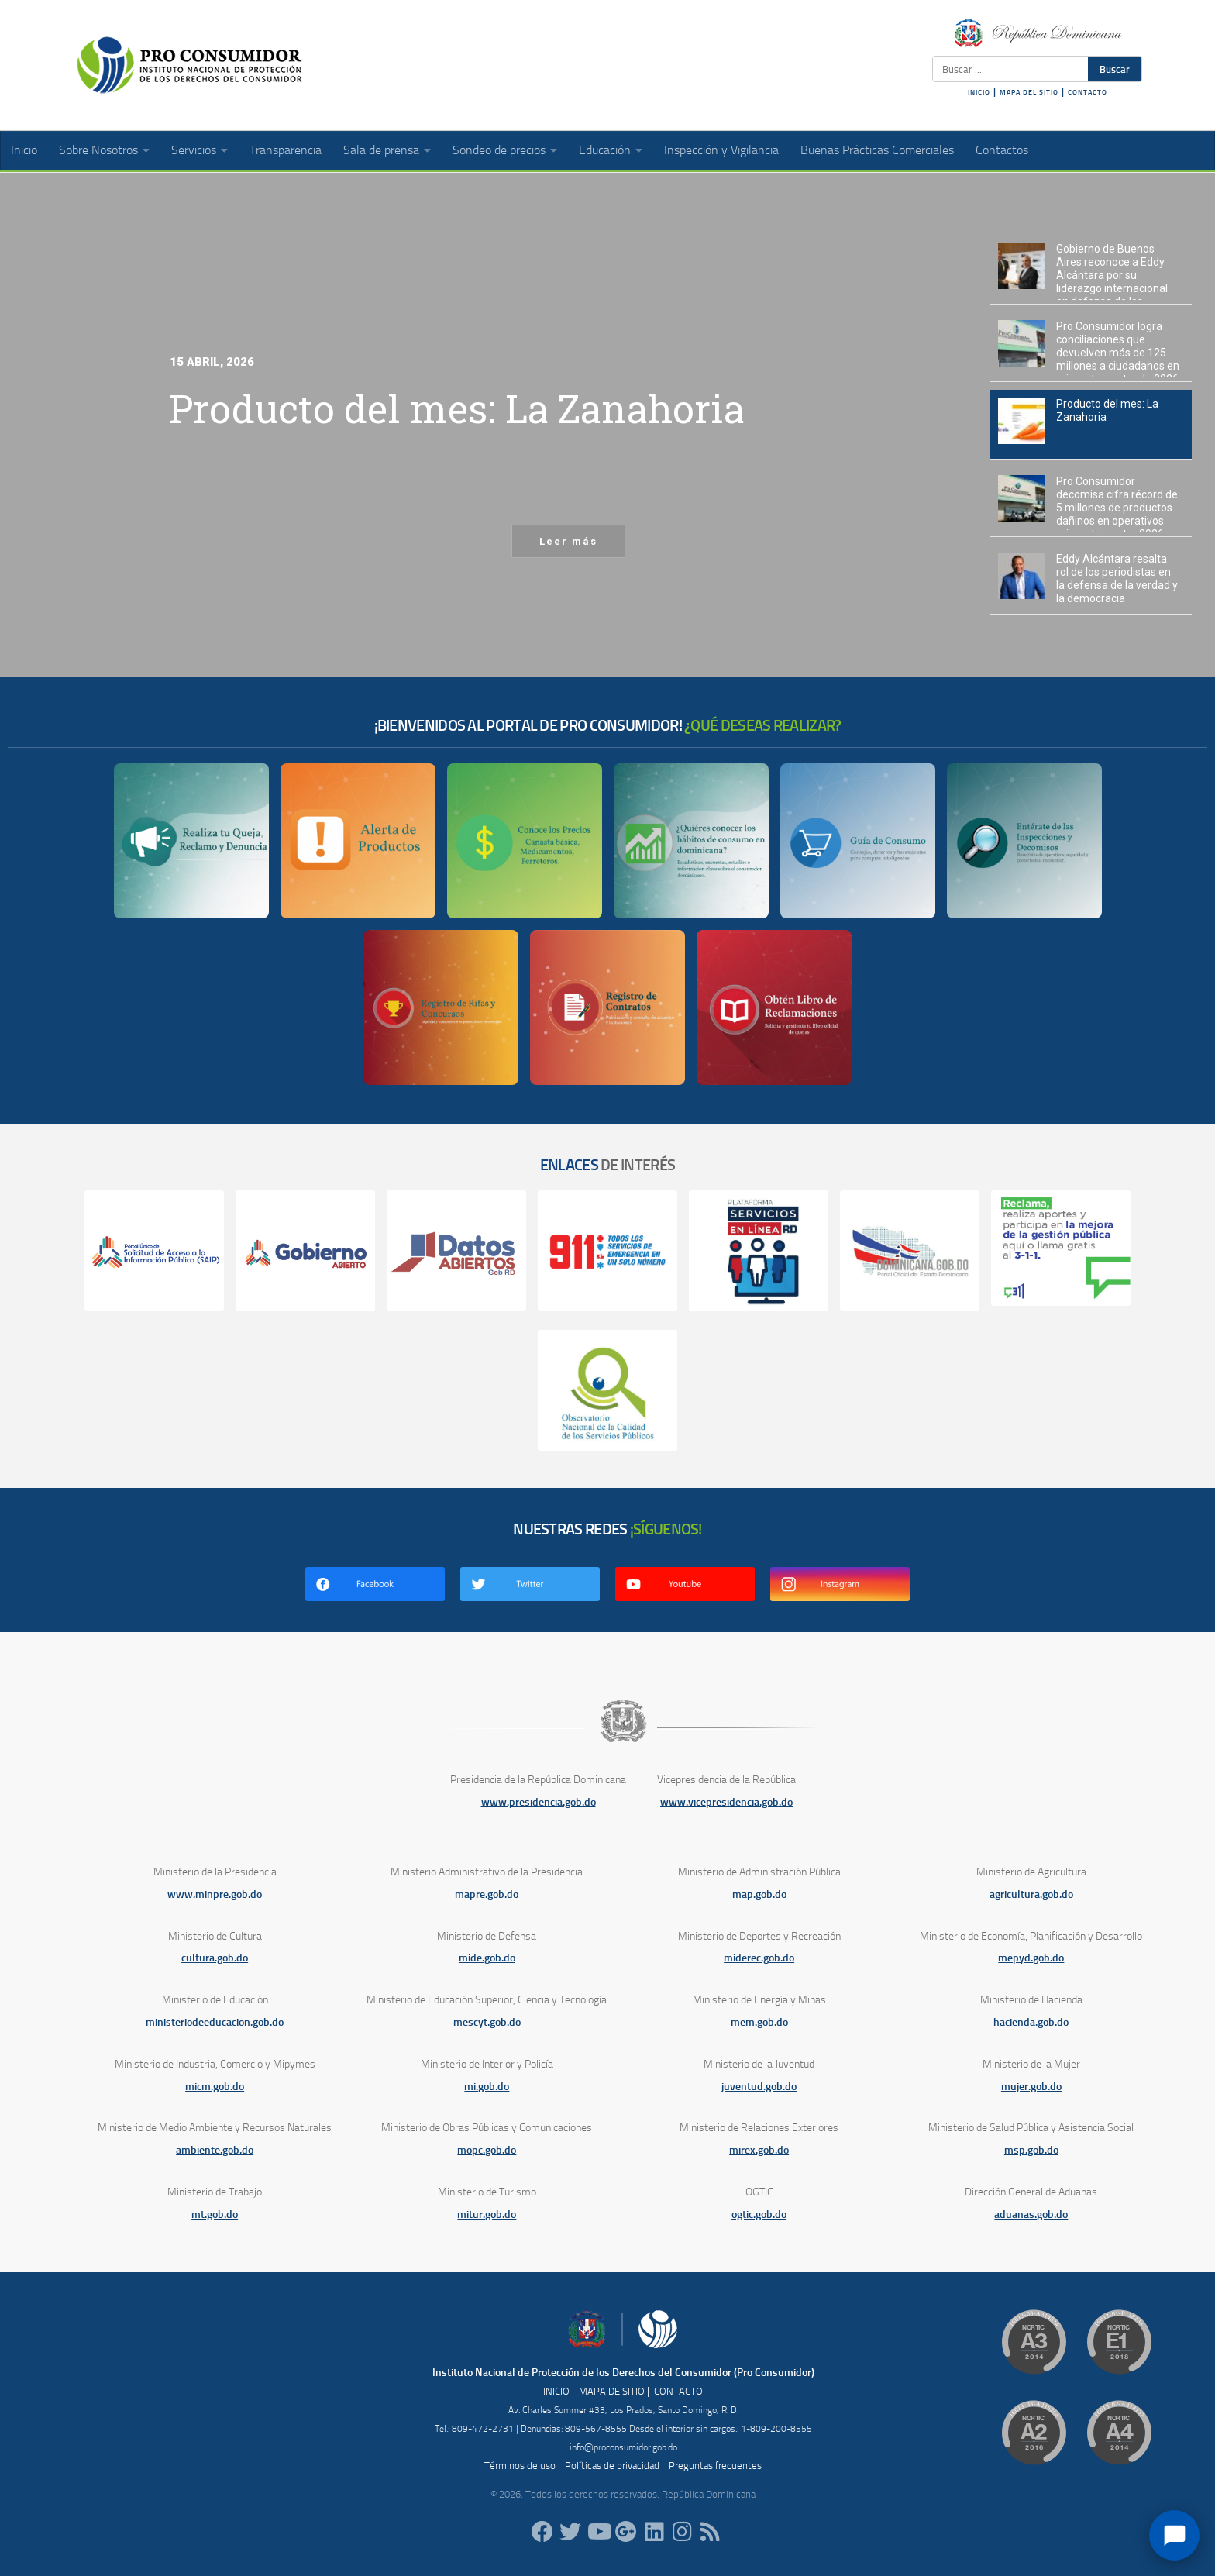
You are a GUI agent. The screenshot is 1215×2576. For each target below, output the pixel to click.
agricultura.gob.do (1031, 1894)
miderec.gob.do (759, 1958)
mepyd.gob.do (1031, 1958)
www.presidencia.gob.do (538, 1802)
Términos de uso (520, 2465)
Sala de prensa (381, 150)
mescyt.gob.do (487, 2022)
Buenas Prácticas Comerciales (877, 150)
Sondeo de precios (499, 150)
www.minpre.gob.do (214, 1894)
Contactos (1002, 150)
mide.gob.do (487, 1958)
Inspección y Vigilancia (721, 150)
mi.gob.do (486, 2086)
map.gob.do (759, 1894)
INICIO (979, 92)
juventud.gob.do (759, 2086)
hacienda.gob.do (1031, 2022)
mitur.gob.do (486, 2214)
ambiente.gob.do (214, 2150)
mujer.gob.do (1031, 2086)
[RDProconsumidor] (598, 2532)
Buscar (1115, 69)
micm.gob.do (214, 2086)
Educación (605, 150)
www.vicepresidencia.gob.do (726, 1802)
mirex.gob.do (759, 2150)
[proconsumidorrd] (570, 2532)
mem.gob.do (759, 2022)
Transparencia (286, 150)
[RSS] (710, 2532)
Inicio (24, 150)
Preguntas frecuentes (715, 2465)
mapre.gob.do (486, 1894)
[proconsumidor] (654, 2532)
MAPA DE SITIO (612, 2391)
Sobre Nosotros (98, 150)
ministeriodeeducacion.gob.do (215, 2022)
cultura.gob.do (214, 1958)
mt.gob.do (214, 2214)
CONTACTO (1087, 92)
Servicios (193, 150)
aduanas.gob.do (1031, 2214)
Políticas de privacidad (612, 2465)
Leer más (568, 541)
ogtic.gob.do (758, 2214)
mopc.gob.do (486, 2150)
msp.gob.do (1031, 2150)
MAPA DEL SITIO (1029, 92)
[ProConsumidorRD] (542, 2532)
